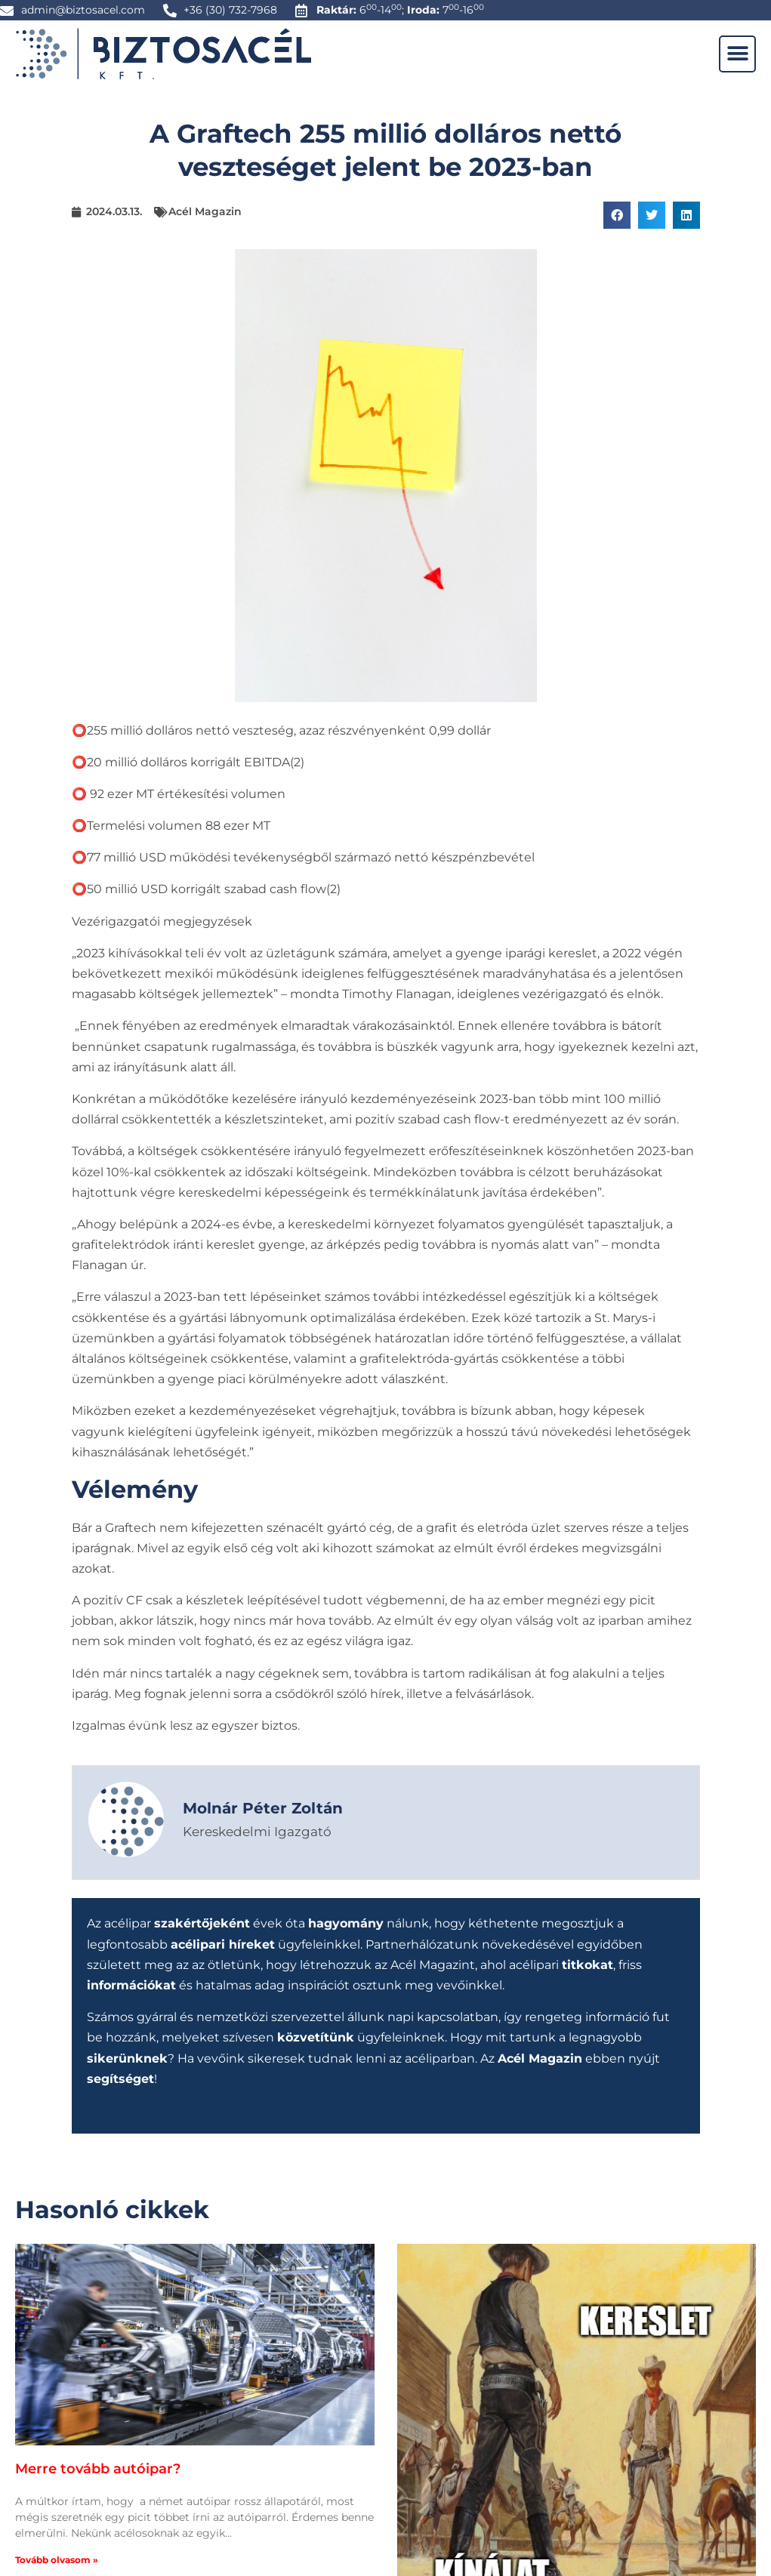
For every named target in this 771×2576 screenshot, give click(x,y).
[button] (737, 53)
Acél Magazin (205, 211)
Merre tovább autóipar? (97, 2468)
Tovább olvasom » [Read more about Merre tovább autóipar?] (56, 2559)
